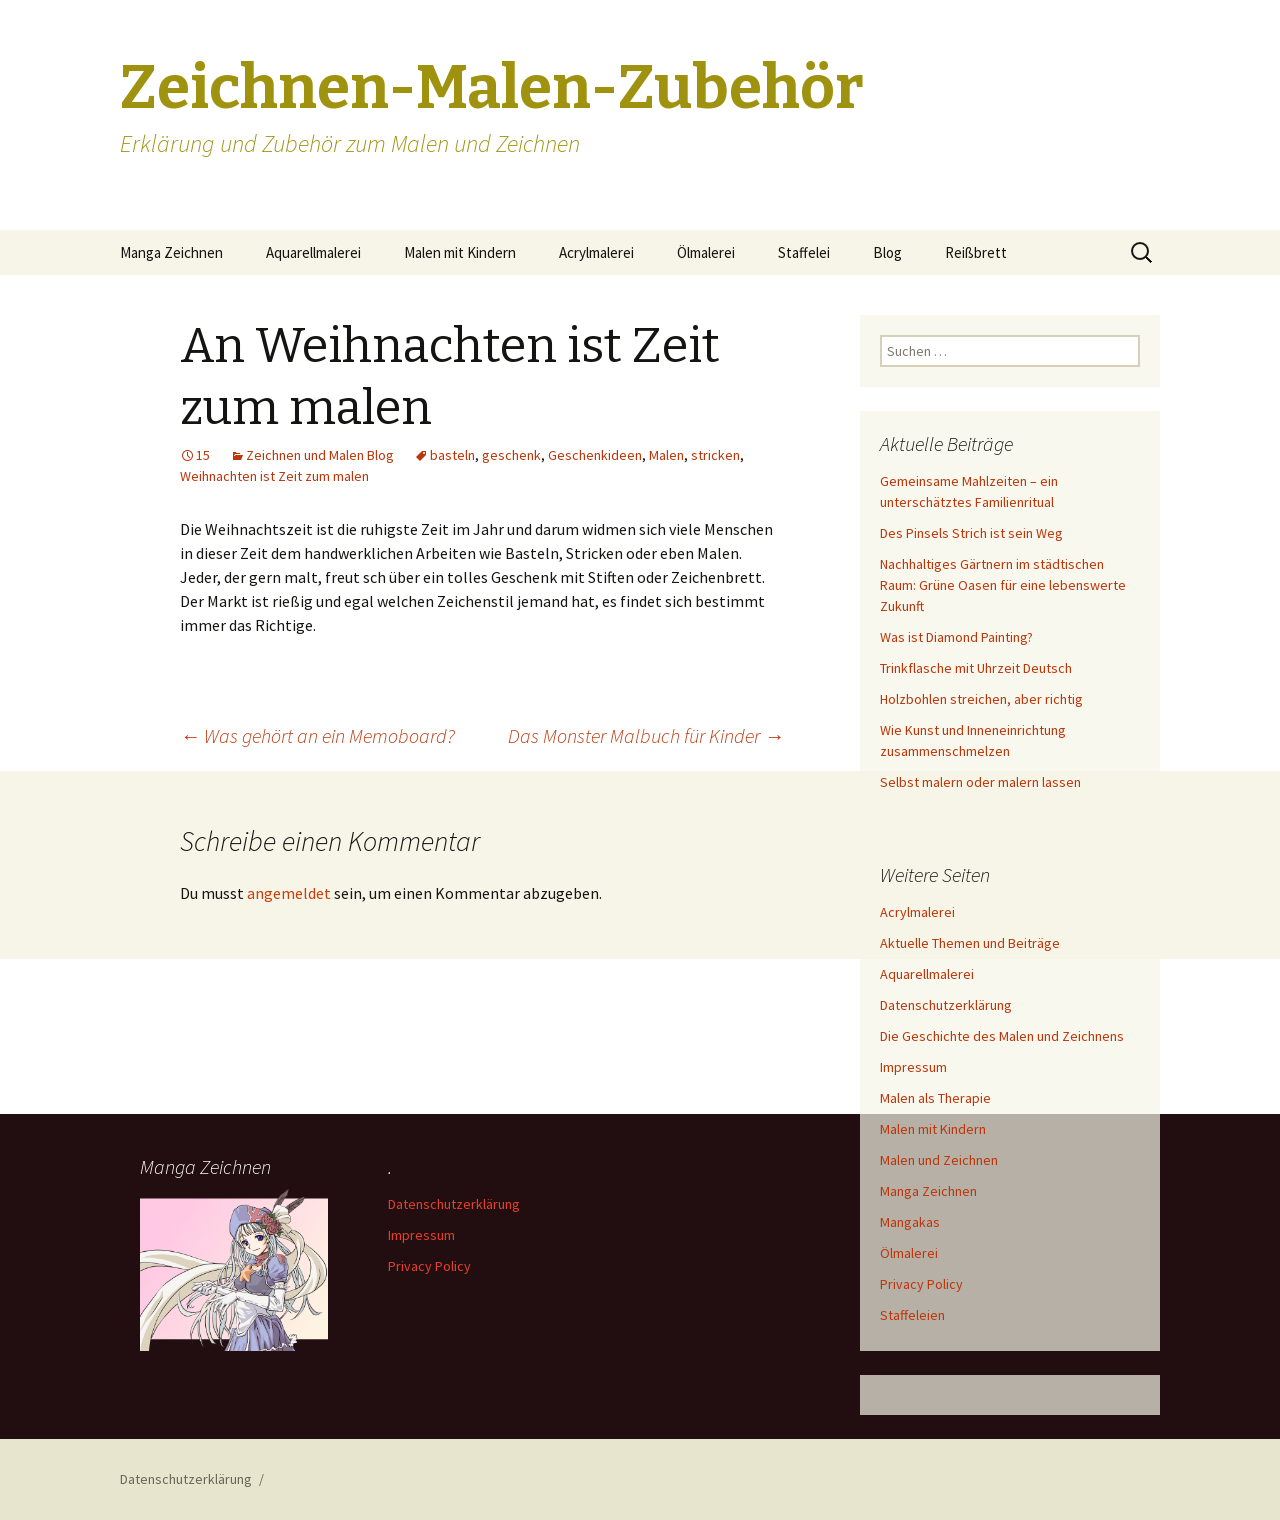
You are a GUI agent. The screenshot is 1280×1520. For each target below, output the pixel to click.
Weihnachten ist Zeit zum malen (274, 476)
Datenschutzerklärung (946, 1005)
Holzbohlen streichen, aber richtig (981, 699)
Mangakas (910, 1222)
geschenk (511, 455)
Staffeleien (912, 1315)
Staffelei (804, 252)
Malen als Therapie (935, 1098)
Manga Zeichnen (171, 252)
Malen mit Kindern (460, 252)
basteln (452, 455)
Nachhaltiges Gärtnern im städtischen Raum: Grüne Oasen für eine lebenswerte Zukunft (1003, 585)
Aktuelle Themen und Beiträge (970, 943)
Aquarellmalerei (313, 252)
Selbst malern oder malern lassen (980, 782)
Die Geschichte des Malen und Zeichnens (1002, 1036)
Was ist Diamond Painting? (956, 637)
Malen (666, 455)
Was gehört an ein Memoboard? (317, 735)
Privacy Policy (921, 1284)
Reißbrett (976, 252)
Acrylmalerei (596, 252)
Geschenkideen (595, 455)
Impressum (913, 1067)
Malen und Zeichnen (939, 1160)
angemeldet (289, 893)
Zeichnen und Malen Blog (320, 455)
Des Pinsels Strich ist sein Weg (971, 533)
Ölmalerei (706, 252)
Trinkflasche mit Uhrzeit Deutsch (976, 668)
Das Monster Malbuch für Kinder (646, 735)
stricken (715, 455)
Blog (887, 252)
